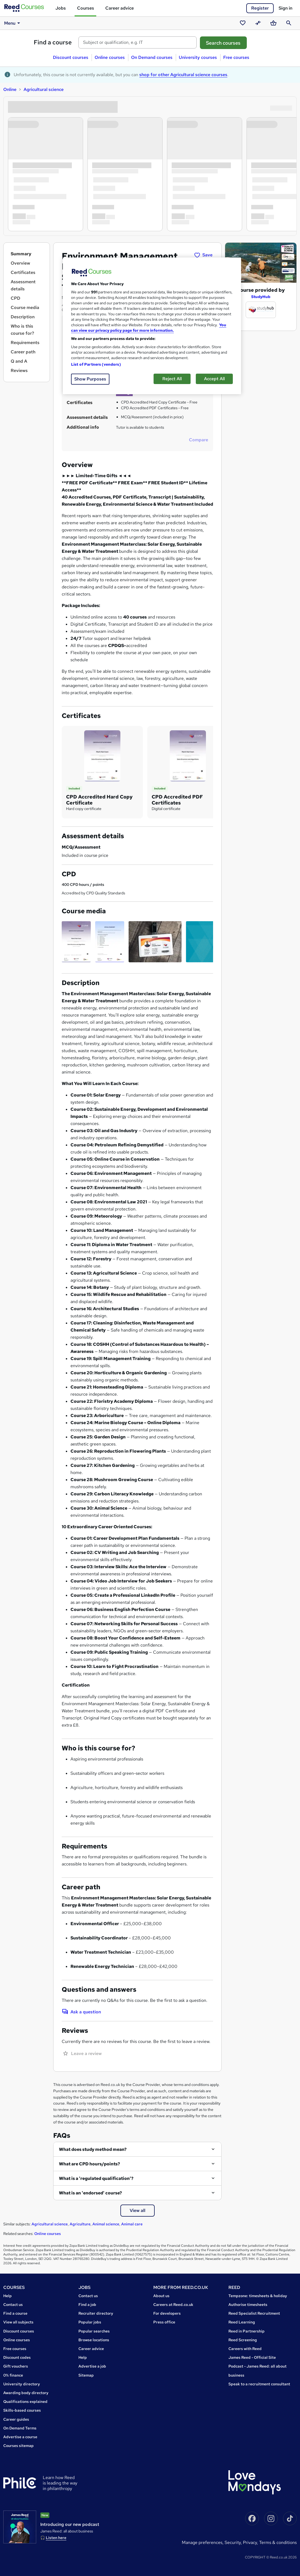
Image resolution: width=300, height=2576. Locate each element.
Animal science (105, 2224)
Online (9, 89)
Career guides (16, 2419)
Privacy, (251, 2542)
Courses (85, 8)
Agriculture (80, 2224)
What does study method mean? (93, 2149)
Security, (234, 2542)
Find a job (87, 2304)
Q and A (19, 361)
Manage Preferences (202, 2542)
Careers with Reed (245, 2348)
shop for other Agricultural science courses (183, 75)
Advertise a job (92, 2366)
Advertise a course (20, 2436)
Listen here (56, 2537)
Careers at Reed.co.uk (173, 2304)
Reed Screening (242, 2339)
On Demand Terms (19, 2428)
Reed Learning (241, 2322)
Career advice (119, 8)
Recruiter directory (95, 2313)
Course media (25, 307)
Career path (23, 352)
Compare (198, 440)
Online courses (110, 57)
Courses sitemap (18, 2445)
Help (7, 2295)
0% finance (13, 2375)
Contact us (13, 2304)
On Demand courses (151, 57)
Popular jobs (89, 2322)
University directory (21, 2384)
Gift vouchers (15, 2366)
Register (260, 8)
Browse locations (93, 2339)
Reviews (19, 370)
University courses (198, 57)
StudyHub (260, 296)
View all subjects (18, 2322)
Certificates (23, 272)
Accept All (214, 379)
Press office (164, 2322)
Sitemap (86, 2375)
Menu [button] (13, 23)
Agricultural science (44, 89)
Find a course (53, 42)
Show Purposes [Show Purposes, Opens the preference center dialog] (90, 379)
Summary (21, 254)
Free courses (236, 57)
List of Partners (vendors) (96, 364)
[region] (152, 325)
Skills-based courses (22, 2410)
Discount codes (17, 2357)
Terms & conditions (278, 2542)
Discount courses (70, 57)
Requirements (25, 342)
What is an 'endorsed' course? (90, 2193)
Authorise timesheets (247, 2304)
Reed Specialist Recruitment (254, 2313)
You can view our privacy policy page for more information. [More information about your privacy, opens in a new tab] (148, 327)
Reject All (172, 379)
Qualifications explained (25, 2401)
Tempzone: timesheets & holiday (257, 2295)
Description (23, 317)
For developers (167, 2313)
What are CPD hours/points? (89, 2164)
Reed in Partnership (246, 2331)
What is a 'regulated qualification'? (96, 2178)
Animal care (132, 2224)
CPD (15, 298)
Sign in (285, 8)
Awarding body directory (26, 2392)
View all (137, 2210)
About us (161, 2295)
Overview (20, 263)
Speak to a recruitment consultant (259, 2384)
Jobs (60, 8)
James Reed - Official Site (252, 2357)
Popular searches (94, 2331)
